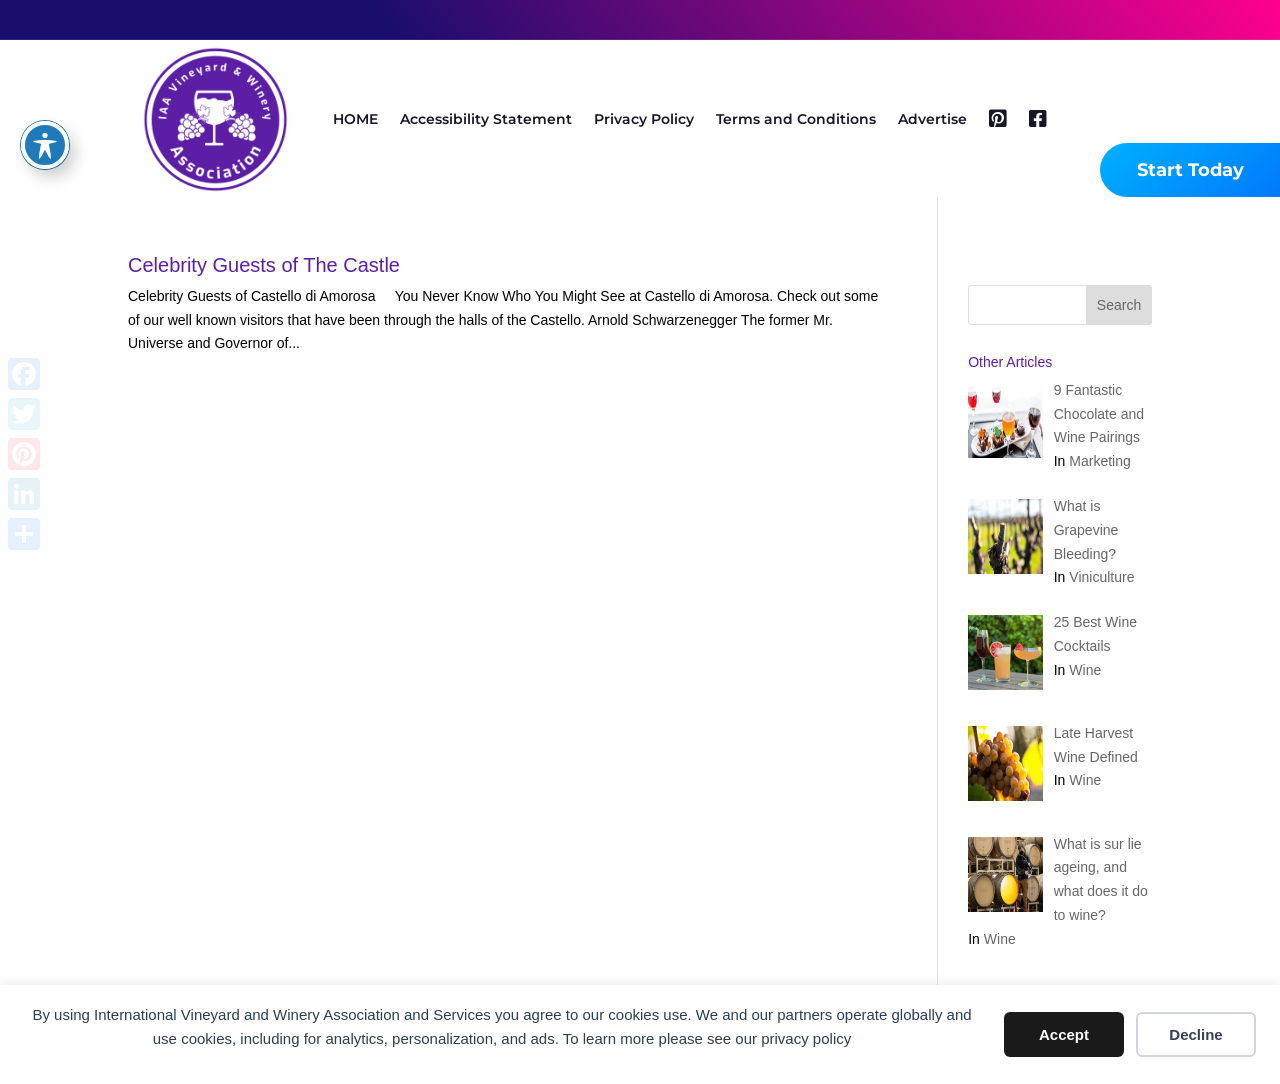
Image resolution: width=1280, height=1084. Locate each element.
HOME (355, 119)
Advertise (932, 119)
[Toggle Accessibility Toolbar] (45, 145)
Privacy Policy (644, 119)
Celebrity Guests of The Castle (264, 265)
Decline (1195, 1034)
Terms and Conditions (796, 119)
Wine (1085, 670)
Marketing (1099, 461)
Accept (1064, 1034)
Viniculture (1101, 577)
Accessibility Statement (486, 119)
